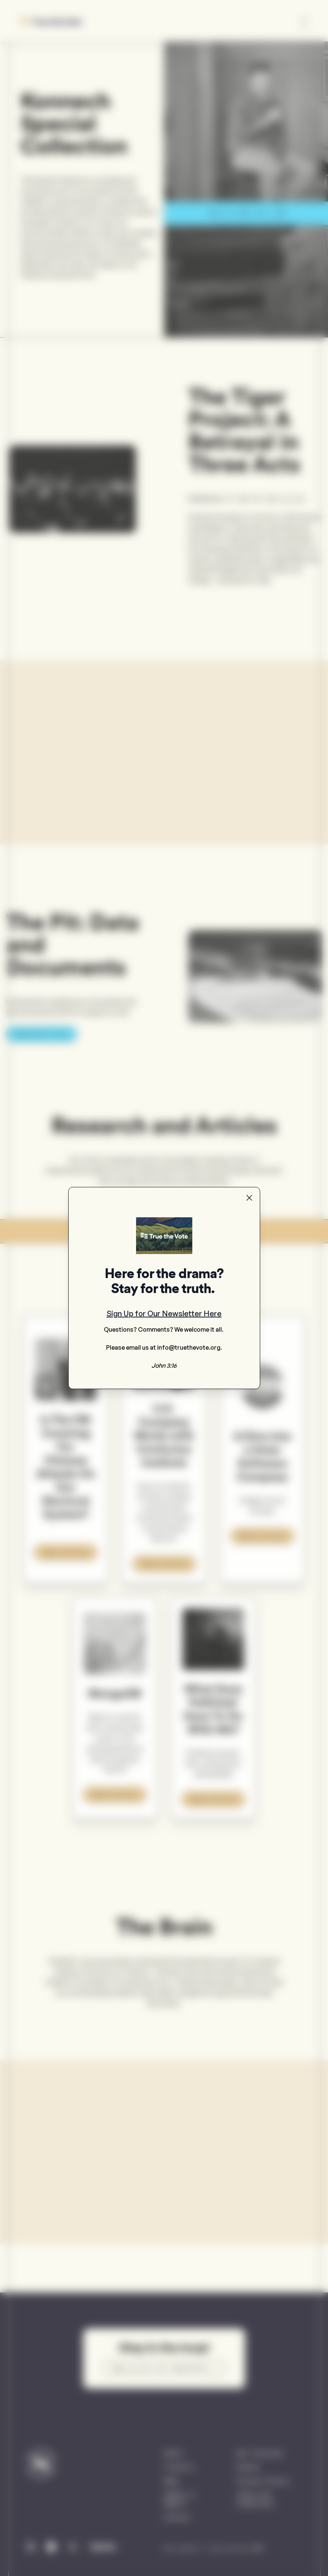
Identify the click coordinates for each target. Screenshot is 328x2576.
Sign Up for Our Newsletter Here (164, 1313)
